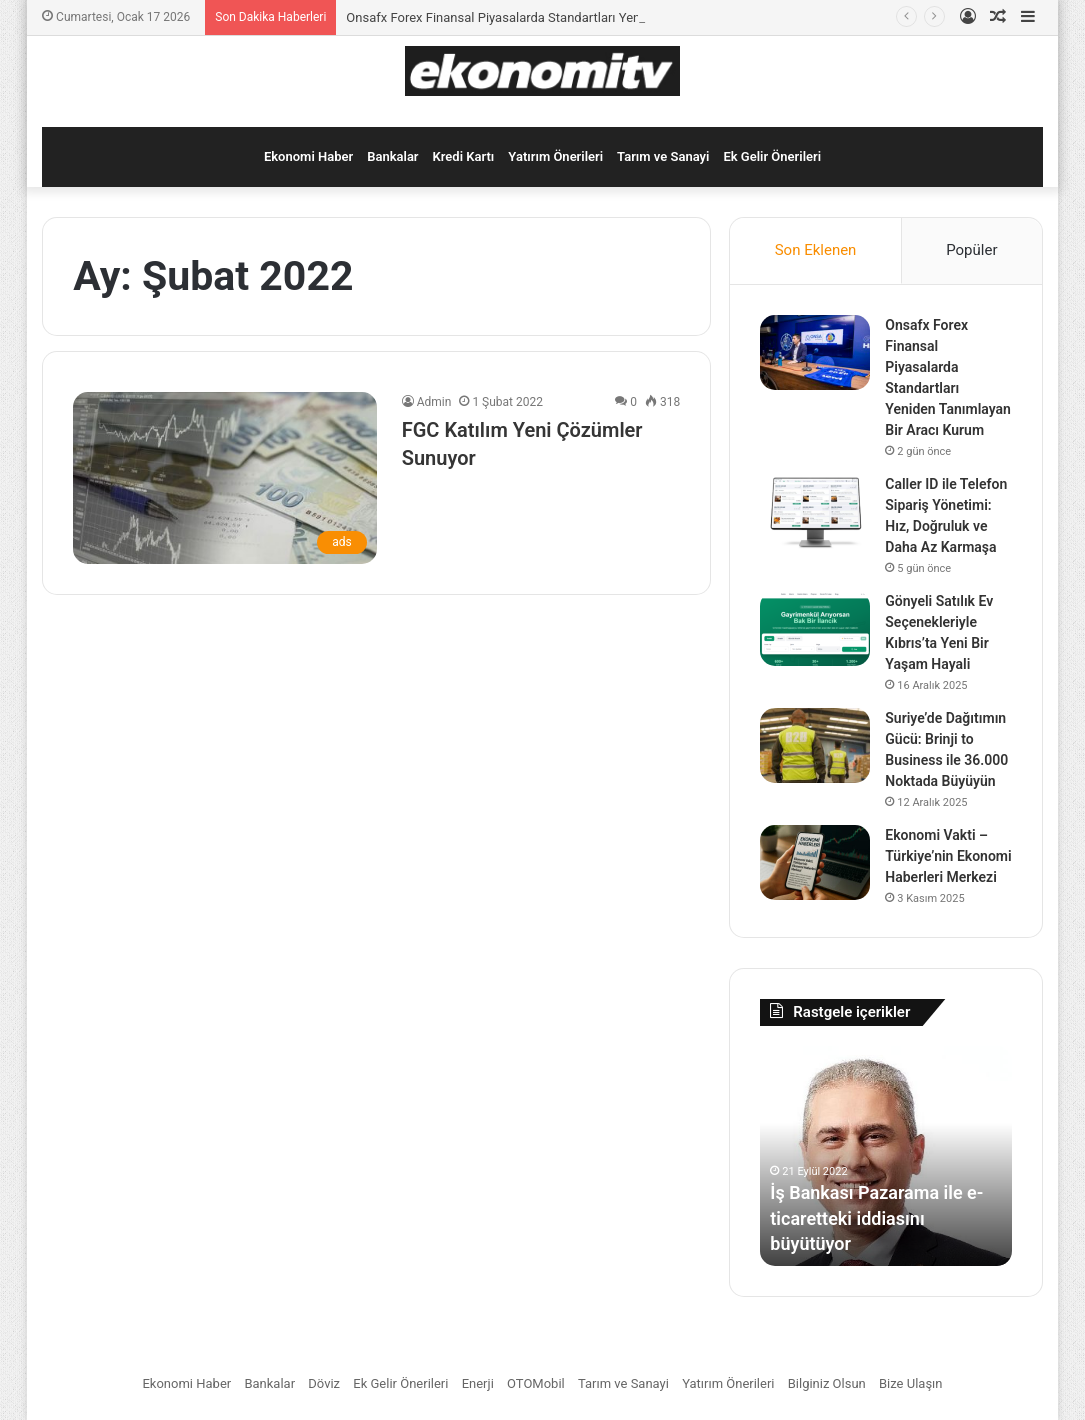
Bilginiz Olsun (827, 1383)
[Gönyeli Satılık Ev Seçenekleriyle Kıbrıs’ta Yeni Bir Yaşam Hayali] (815, 628)
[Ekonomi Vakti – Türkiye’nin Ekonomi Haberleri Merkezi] (815, 862)
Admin (434, 402)
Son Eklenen (816, 250)
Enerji (478, 1383)
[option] (886, 1156)
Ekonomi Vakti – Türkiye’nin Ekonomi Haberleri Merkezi (948, 856)
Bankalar (392, 156)
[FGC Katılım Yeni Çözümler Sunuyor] (225, 477)
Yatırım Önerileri (555, 156)
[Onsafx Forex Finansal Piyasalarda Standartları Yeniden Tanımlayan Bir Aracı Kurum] (815, 352)
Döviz (324, 1383)
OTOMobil (536, 1383)
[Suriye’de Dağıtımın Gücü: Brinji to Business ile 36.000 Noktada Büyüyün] (815, 745)
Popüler (971, 250)
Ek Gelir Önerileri (772, 156)
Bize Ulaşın (911, 1383)
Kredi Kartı (464, 156)
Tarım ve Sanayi (663, 156)
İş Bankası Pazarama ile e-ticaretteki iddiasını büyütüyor (876, 1217)
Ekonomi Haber (308, 156)
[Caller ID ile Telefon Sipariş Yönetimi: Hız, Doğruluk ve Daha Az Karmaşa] (815, 511)
